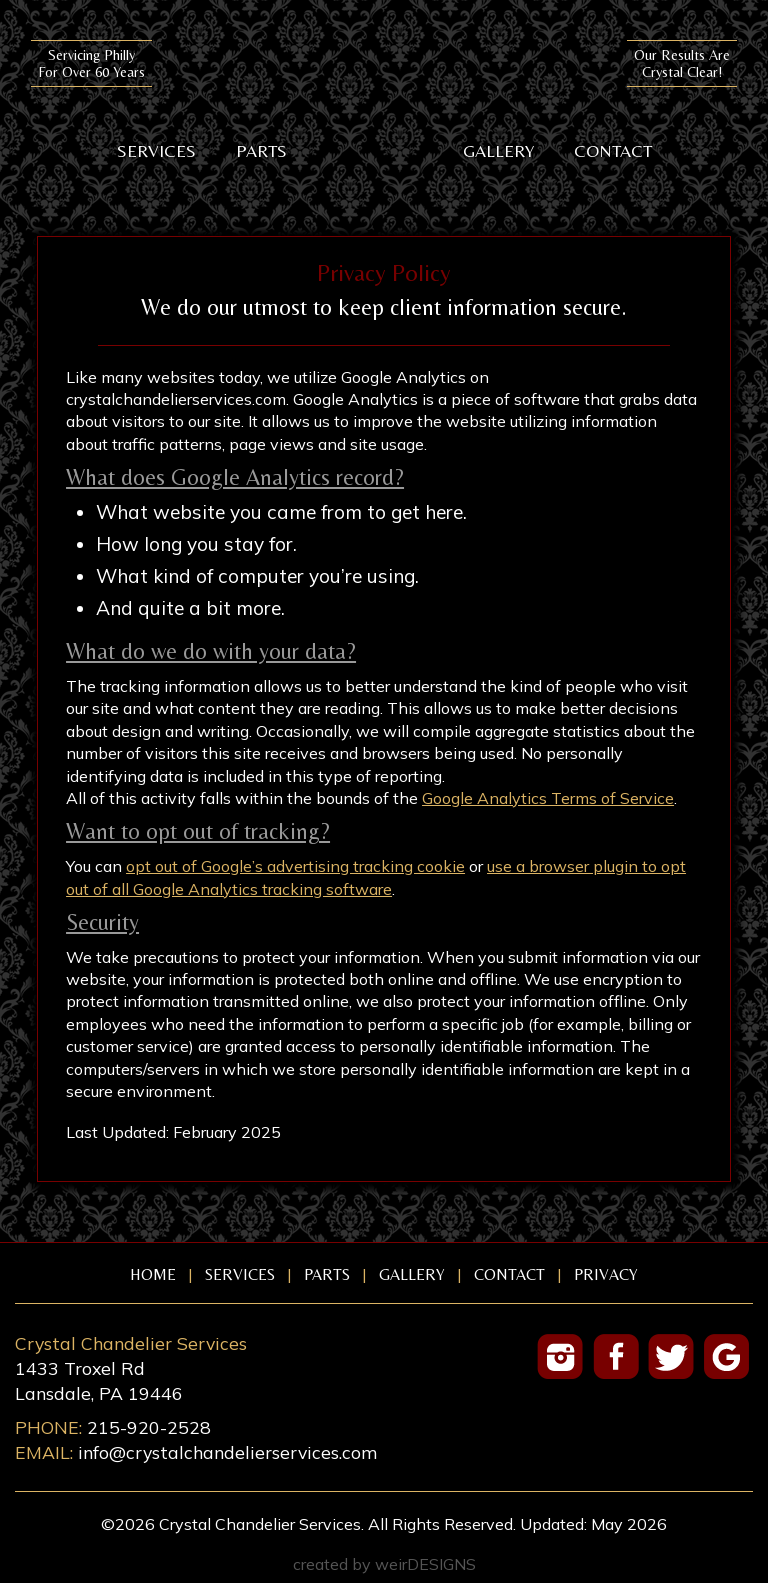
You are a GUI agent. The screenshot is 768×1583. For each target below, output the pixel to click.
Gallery (498, 151)
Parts (261, 151)
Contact (613, 151)
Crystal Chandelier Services (384, 88)
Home (153, 1275)
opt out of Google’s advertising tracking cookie (295, 866)
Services (156, 151)
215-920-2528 (149, 1427)
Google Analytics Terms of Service (548, 798)
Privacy (606, 1275)
